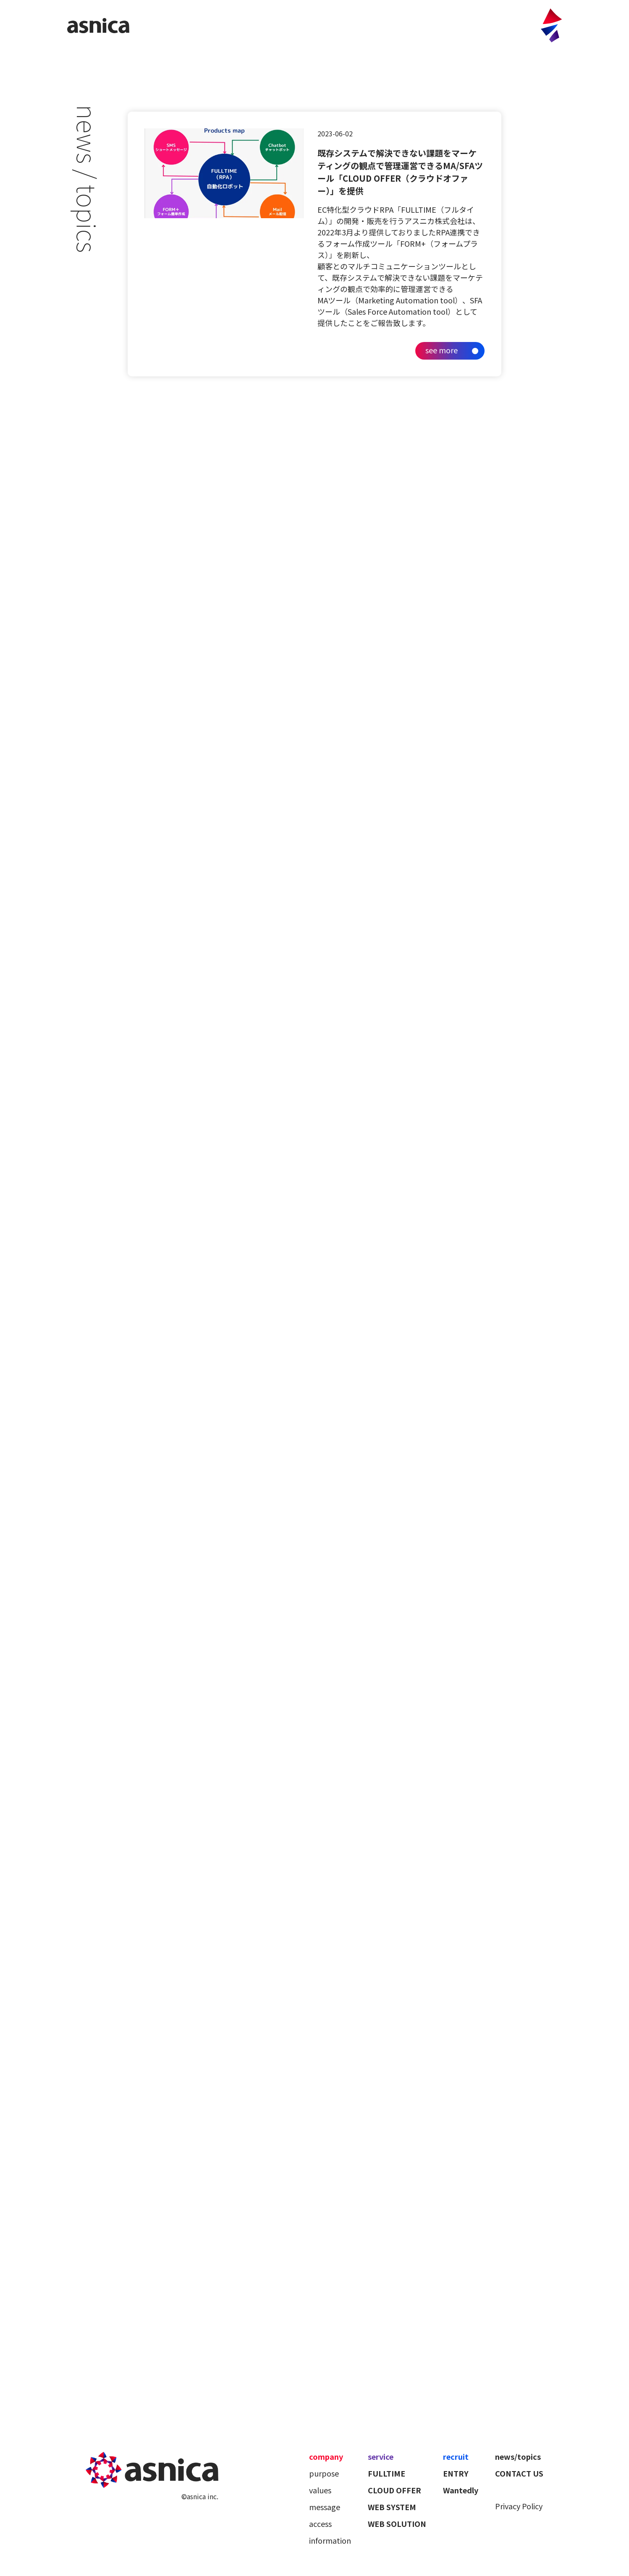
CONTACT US (519, 2473)
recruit (456, 2456)
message (324, 2507)
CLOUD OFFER (394, 2490)
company (326, 2456)
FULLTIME (386, 2473)
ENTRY (456, 2473)
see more (441, 350)
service (380, 2456)
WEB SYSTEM (392, 2507)
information (330, 2540)
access (320, 2523)
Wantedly (460, 2490)
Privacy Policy (519, 2506)
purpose (324, 2473)
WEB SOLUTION (397, 2523)
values (320, 2490)
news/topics (518, 2456)
